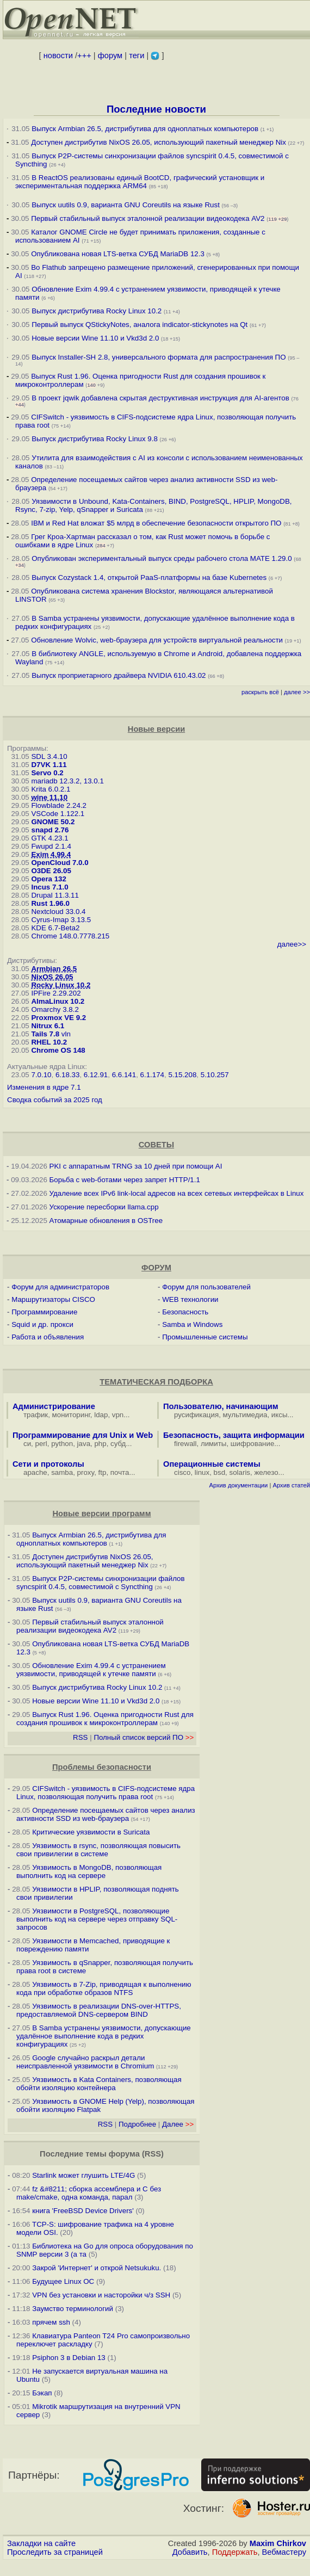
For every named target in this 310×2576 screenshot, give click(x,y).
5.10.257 (215, 1075)
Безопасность (185, 1312)
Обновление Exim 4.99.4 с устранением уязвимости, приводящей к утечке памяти (91, 1669)
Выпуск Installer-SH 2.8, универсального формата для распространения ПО (159, 357)
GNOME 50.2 (53, 822)
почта (119, 1472)
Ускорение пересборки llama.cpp (104, 1207)
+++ (84, 55)
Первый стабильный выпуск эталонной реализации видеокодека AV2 (147, 218)
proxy (86, 1472)
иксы (279, 1415)
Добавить (190, 2552)
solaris (240, 1472)
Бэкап (42, 2393)
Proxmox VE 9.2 (58, 1018)
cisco (182, 1472)
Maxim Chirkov (278, 2543)
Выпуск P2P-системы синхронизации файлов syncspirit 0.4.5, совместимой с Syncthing (100, 1582)
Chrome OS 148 (58, 1050)
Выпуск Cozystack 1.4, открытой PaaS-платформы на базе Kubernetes (149, 577)
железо (266, 1472)
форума (124, 2153)
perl (41, 1444)
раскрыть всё (260, 692)
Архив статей (292, 1485)
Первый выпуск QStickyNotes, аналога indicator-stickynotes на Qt (139, 324)
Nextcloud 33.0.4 (58, 911)
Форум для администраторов (60, 1287)
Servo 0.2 (47, 773)
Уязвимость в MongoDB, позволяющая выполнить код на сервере (89, 1871)
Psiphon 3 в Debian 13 (69, 2357)
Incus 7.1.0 (49, 887)
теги (136, 55)
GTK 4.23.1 (49, 838)
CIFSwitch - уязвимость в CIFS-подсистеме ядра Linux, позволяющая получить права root (105, 1792)
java (83, 1444)
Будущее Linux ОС (63, 2281)
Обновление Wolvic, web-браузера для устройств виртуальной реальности (158, 640)
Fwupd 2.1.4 (51, 846)
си (27, 1444)
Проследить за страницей (55, 2552)
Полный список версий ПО (144, 1737)
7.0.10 (41, 1075)
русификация (196, 1415)
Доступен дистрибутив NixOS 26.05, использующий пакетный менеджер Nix (159, 142)
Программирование (44, 1312)
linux (202, 1472)
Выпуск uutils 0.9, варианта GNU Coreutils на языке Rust (126, 205)
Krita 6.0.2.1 (50, 789)
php (100, 1444)
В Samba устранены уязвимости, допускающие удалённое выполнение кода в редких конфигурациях (103, 2036)
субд (118, 1444)
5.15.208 (182, 1075)
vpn (118, 1415)
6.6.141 (124, 1075)
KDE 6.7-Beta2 (55, 928)
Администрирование (54, 1406)
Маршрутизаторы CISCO (53, 1299)
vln (66, 1034)
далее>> (291, 944)
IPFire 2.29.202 (55, 993)
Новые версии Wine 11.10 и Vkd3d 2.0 (95, 338)
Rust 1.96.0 (50, 903)
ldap (101, 1415)
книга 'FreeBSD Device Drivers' (83, 2211)
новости (58, 55)
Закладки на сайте (41, 2543)
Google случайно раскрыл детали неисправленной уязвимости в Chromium (85, 2062)
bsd (220, 1472)
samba (62, 1472)
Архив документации (238, 1485)
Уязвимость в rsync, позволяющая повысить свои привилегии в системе (98, 1850)
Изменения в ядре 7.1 (44, 1087)
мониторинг (71, 1415)
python (62, 1444)
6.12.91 (96, 1075)
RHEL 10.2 (49, 1042)
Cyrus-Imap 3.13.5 (61, 920)
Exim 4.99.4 (51, 854)
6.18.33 (67, 1075)
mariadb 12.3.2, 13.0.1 (67, 781)
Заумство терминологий (72, 2309)
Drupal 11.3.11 (54, 895)
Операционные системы (212, 1464)
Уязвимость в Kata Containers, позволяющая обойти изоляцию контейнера (99, 2083)
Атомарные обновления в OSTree (106, 1220)
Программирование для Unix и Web (83, 1435)
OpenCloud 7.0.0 (59, 862)
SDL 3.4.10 (49, 756)
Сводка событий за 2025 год (54, 1100)
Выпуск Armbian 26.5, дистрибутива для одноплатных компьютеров (146, 129)
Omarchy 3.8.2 (54, 1009)
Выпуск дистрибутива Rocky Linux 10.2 (97, 311)
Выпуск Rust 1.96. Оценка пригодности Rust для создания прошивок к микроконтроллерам (105, 1718)
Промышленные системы (204, 1337)
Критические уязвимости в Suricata (91, 1832)
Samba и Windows (192, 1324)
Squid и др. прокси (42, 1324)
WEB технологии (190, 1299)
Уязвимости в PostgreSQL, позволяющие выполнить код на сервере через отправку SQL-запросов (96, 1919)
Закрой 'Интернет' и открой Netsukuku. (96, 2268)
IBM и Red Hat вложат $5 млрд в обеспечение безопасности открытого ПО (156, 523)
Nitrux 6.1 (47, 1026)
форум (110, 55)
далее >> (297, 692)
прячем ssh (51, 2322)
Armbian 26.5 (54, 969)
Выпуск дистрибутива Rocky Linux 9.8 (95, 439)
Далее (178, 2124)
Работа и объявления (47, 1337)
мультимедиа (245, 1415)
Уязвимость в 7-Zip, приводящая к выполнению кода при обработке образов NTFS (103, 1988)
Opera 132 (48, 879)
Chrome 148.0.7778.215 (70, 936)
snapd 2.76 (50, 830)
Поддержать (235, 2552)
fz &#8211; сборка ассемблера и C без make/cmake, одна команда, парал (88, 2193)
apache (35, 1472)
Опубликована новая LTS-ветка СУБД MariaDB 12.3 (117, 254)
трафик (35, 1415)
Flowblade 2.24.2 (58, 805)
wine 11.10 (49, 797)
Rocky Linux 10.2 (60, 985)
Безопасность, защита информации (234, 1435)
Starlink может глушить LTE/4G (83, 2175)
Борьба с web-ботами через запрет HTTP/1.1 (124, 1180)
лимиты (214, 1444)
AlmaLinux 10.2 (57, 1001)
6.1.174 (152, 1075)
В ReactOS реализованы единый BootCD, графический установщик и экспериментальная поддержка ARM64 (139, 182)
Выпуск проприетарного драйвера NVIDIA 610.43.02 (119, 675)
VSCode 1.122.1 (57, 814)
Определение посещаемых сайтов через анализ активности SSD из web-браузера (105, 1814)
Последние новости (156, 109)
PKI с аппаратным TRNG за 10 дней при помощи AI (135, 1166)
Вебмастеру (284, 2552)
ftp (102, 1472)
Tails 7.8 (45, 1034)
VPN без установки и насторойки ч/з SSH (101, 2295)
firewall (185, 1444)
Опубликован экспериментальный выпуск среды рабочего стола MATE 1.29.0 (162, 558)
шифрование (253, 1444)
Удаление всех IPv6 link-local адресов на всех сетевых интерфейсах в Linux (176, 1193)
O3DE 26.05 (51, 871)
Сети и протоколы (48, 1464)
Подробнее (137, 2124)
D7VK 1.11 (48, 765)
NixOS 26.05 (52, 977)
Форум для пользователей (206, 1287)
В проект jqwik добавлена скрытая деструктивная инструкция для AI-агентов (160, 398)
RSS (80, 1737)
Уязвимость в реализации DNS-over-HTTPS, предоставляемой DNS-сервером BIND (98, 2010)
